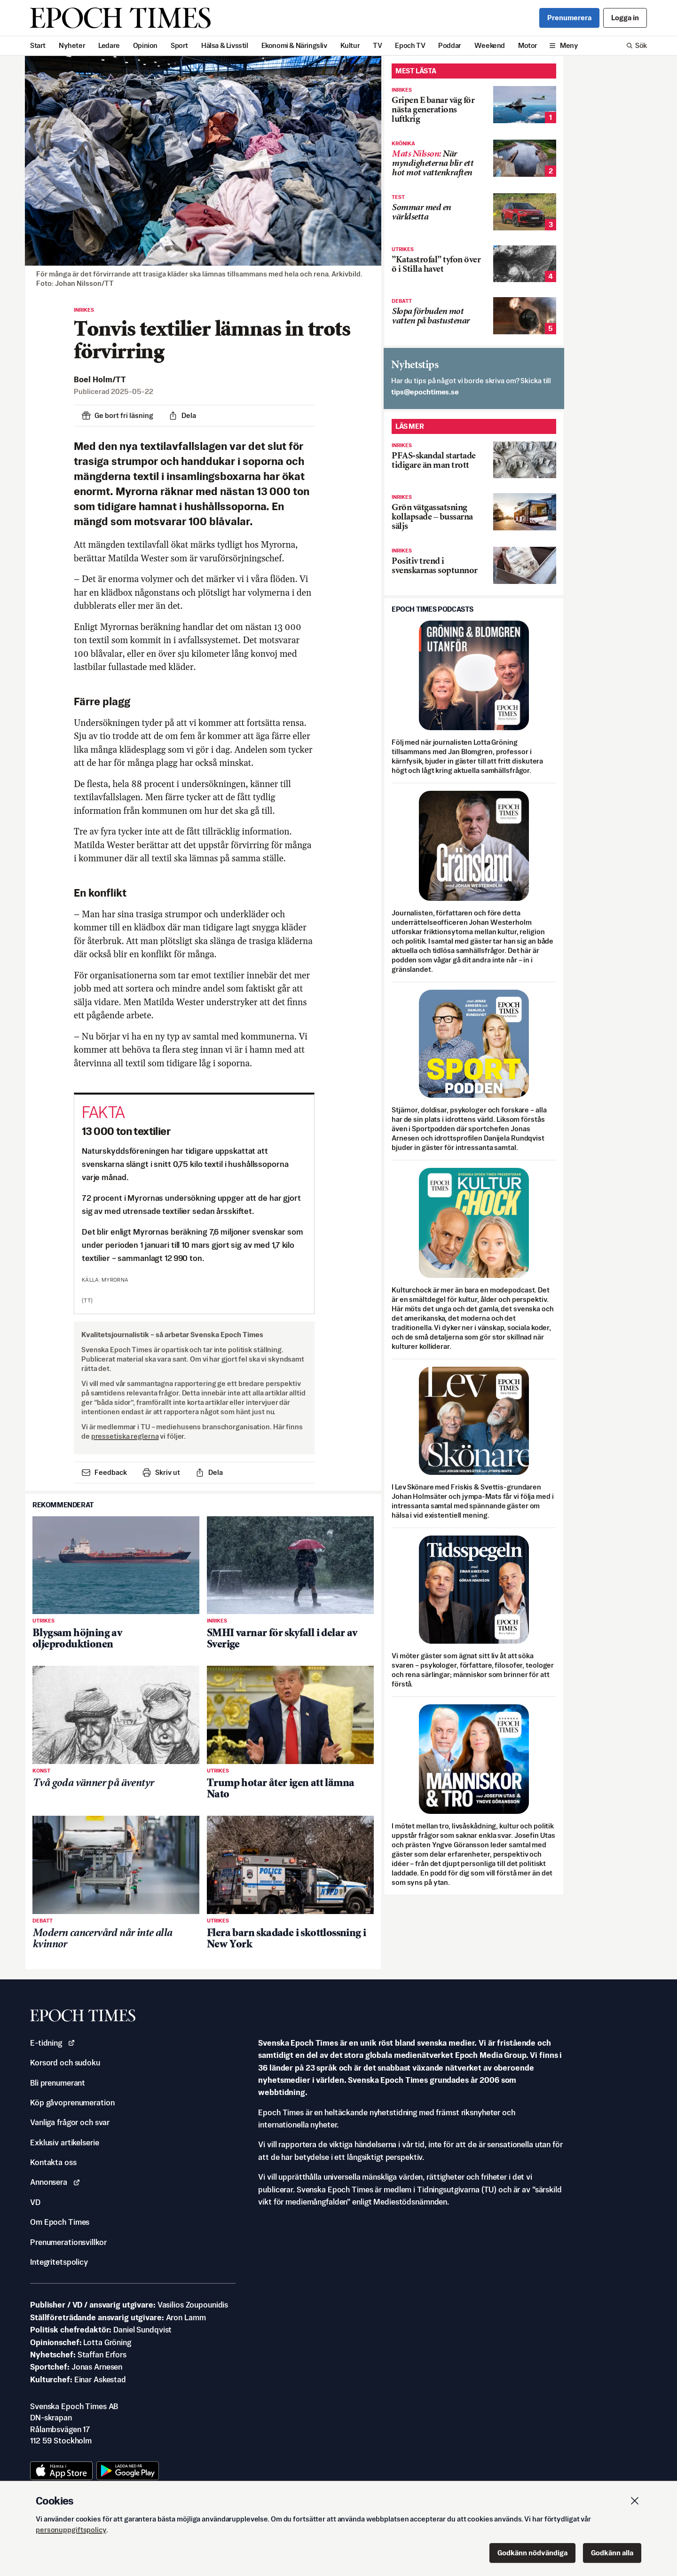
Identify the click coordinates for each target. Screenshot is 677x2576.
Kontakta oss (53, 2162)
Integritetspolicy (59, 2262)
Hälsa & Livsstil (224, 45)
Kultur (350, 45)
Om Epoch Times (59, 2222)
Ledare (109, 45)
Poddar (449, 45)
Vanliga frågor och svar (70, 2122)
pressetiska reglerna (125, 1436)
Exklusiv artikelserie (64, 2142)
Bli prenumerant (57, 2083)
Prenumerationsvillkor (68, 2242)
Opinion (145, 45)
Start (38, 45)
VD (35, 2202)
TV (377, 45)
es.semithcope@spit (425, 392)
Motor (527, 45)
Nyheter (72, 45)
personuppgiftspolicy (71, 2530)
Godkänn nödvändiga (532, 2553)
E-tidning (52, 2043)
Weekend (489, 45)
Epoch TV (410, 45)
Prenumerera (569, 18)
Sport (179, 45)
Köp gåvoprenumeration (72, 2102)
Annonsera (55, 2182)
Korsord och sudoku (65, 2062)
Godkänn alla (612, 2553)
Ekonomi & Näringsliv (294, 45)
